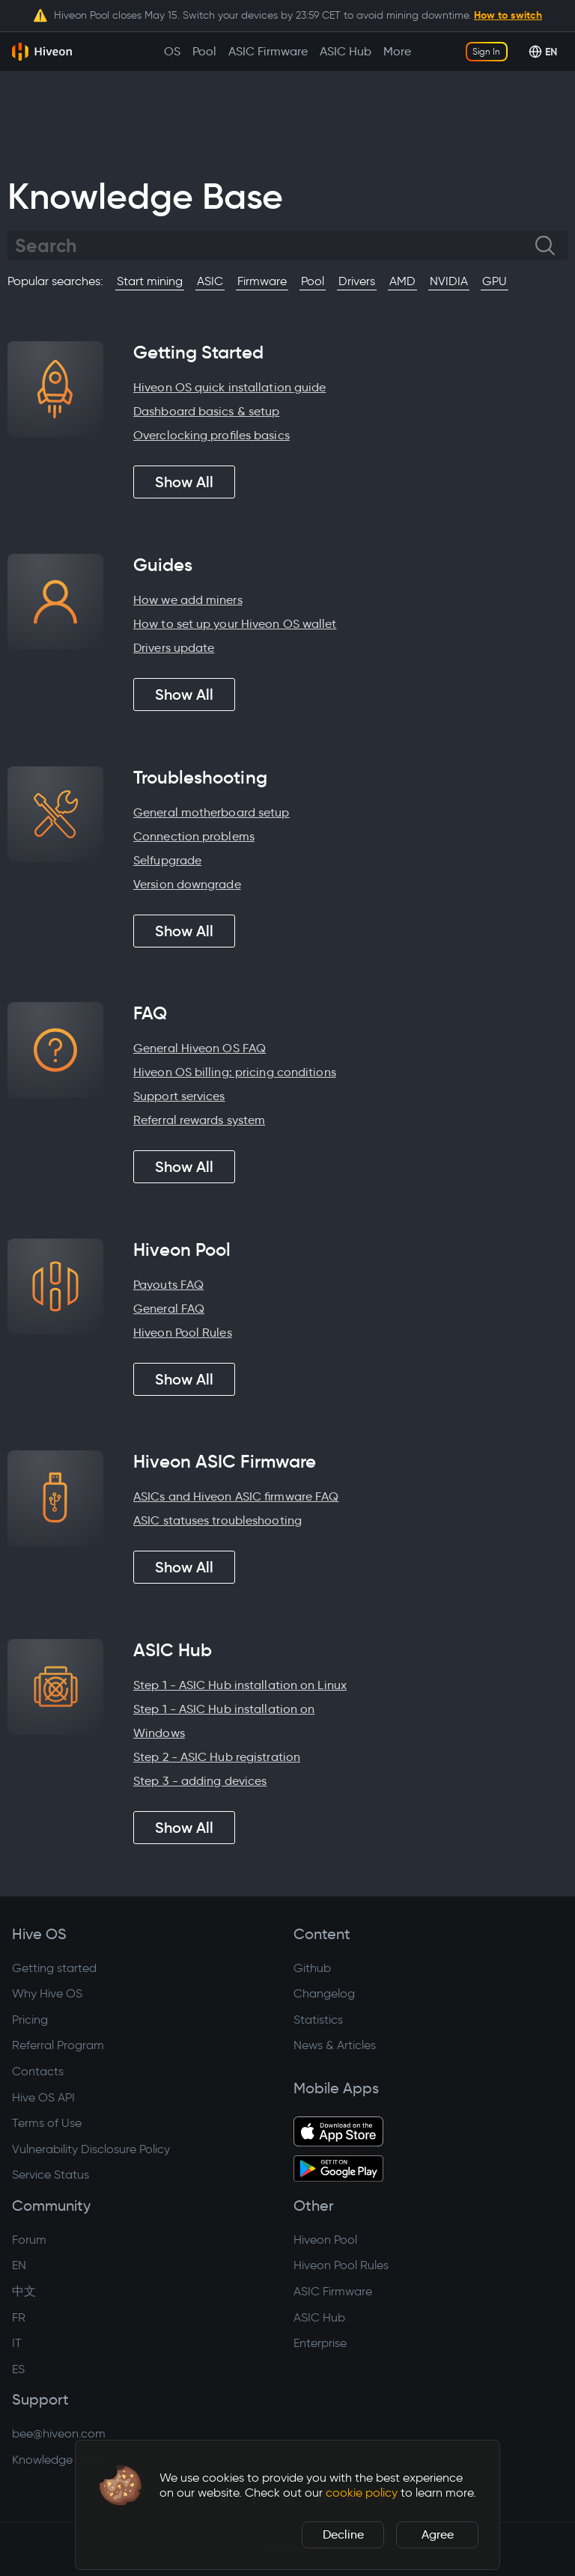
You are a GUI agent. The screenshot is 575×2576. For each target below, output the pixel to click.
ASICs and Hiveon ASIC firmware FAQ (235, 1496)
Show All (184, 482)
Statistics (318, 2019)
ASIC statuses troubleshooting (217, 1520)
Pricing (30, 2019)
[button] (120, 2485)
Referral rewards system (199, 1120)
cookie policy (362, 2492)
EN (19, 2265)
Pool (312, 281)
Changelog (324, 1993)
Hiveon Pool (325, 2239)
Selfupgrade (167, 860)
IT (17, 2343)
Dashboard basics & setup (206, 411)
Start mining (150, 281)
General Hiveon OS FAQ (199, 1048)
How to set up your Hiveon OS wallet (235, 624)
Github (312, 1968)
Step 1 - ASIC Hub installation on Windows (223, 1721)
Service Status (50, 2174)
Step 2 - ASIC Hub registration (216, 1757)
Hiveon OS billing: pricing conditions (234, 1072)
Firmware (262, 281)
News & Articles (334, 2045)
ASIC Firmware (332, 2291)
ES (18, 2369)
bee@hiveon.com (59, 2433)
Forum (29, 2239)
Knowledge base (57, 2460)
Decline (343, 2534)
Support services (179, 1096)
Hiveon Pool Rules (182, 1332)
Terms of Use (47, 2123)
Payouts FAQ (168, 1285)
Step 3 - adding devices (200, 1781)
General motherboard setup (211, 812)
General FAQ (168, 1308)
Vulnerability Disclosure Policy (91, 2149)
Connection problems (194, 836)
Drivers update (173, 648)
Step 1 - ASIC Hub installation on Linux (240, 1685)
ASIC (210, 281)
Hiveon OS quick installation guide (229, 387)
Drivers (356, 281)
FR (18, 2317)
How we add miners (188, 600)
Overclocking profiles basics (211, 435)
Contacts (38, 2071)
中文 (24, 2291)
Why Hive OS (47, 1993)
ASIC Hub (319, 2317)
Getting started (54, 1968)
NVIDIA (449, 281)
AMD (402, 281)
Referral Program (58, 2045)
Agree (438, 2534)
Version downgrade (187, 884)
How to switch (508, 15)
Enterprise (320, 2343)
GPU (494, 281)
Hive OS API (43, 2097)
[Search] (275, 245)
